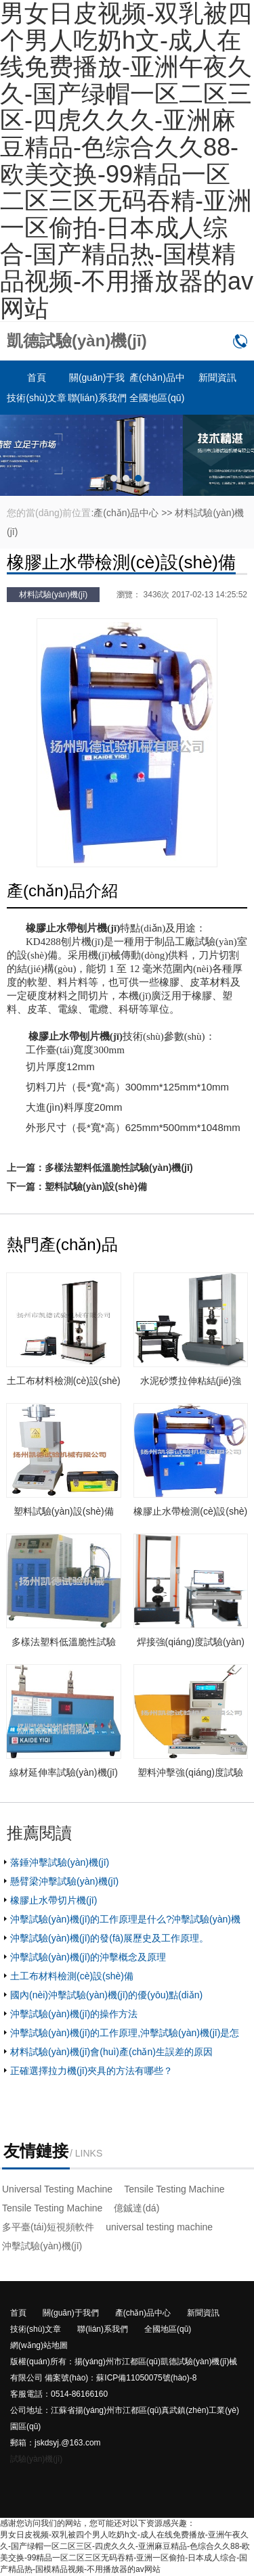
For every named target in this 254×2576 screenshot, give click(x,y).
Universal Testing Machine (57, 2189)
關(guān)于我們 (71, 2313)
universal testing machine (159, 2227)
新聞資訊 (217, 377)
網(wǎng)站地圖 (39, 2345)
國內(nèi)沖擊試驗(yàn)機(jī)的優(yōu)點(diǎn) (106, 1995)
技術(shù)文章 (36, 397)
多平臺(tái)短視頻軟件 (48, 2227)
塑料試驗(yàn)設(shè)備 (96, 1186)
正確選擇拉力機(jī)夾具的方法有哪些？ (91, 2070)
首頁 (36, 377)
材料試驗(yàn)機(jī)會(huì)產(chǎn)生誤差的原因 (111, 2051)
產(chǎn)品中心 (125, 512)
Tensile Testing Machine (174, 2189)
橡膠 (36, 928)
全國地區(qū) (156, 397)
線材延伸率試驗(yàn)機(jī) (63, 1772)
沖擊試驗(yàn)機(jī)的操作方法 (73, 2013)
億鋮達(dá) (136, 2208)
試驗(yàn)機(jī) (36, 2459)
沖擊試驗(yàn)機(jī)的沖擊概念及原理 (88, 1957)
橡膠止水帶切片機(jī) (53, 1900)
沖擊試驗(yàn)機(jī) (42, 2245)
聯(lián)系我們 (97, 397)
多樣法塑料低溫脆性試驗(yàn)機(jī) (119, 1167)
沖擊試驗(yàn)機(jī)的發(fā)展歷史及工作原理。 (109, 1938)
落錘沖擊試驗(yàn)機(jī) (59, 1862)
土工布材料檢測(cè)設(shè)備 (71, 1976)
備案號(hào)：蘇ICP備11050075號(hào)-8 (120, 2378)
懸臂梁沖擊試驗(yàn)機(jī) (64, 1881)
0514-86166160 (240, 341)
